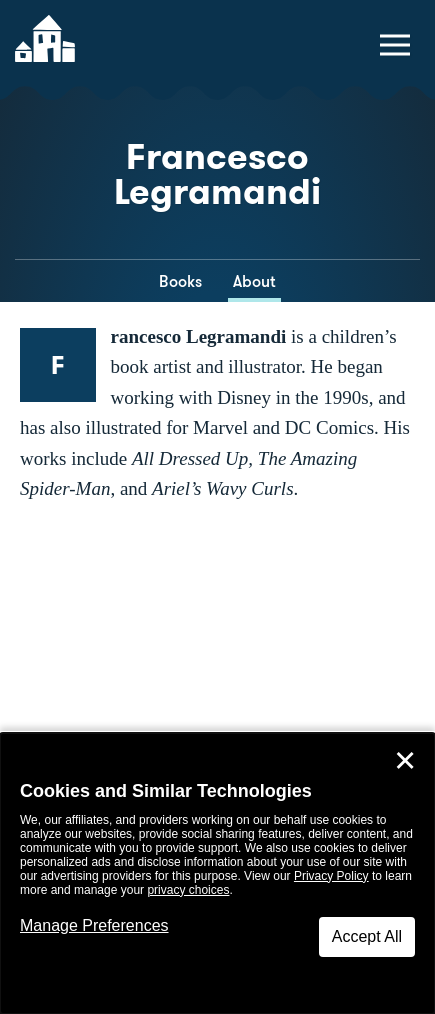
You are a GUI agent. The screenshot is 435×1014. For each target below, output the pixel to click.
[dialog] (217, 873)
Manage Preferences (94, 925)
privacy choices (188, 890)
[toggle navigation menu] (395, 45)
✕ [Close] (405, 761)
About (254, 281)
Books (180, 281)
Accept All (367, 936)
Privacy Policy (331, 876)
